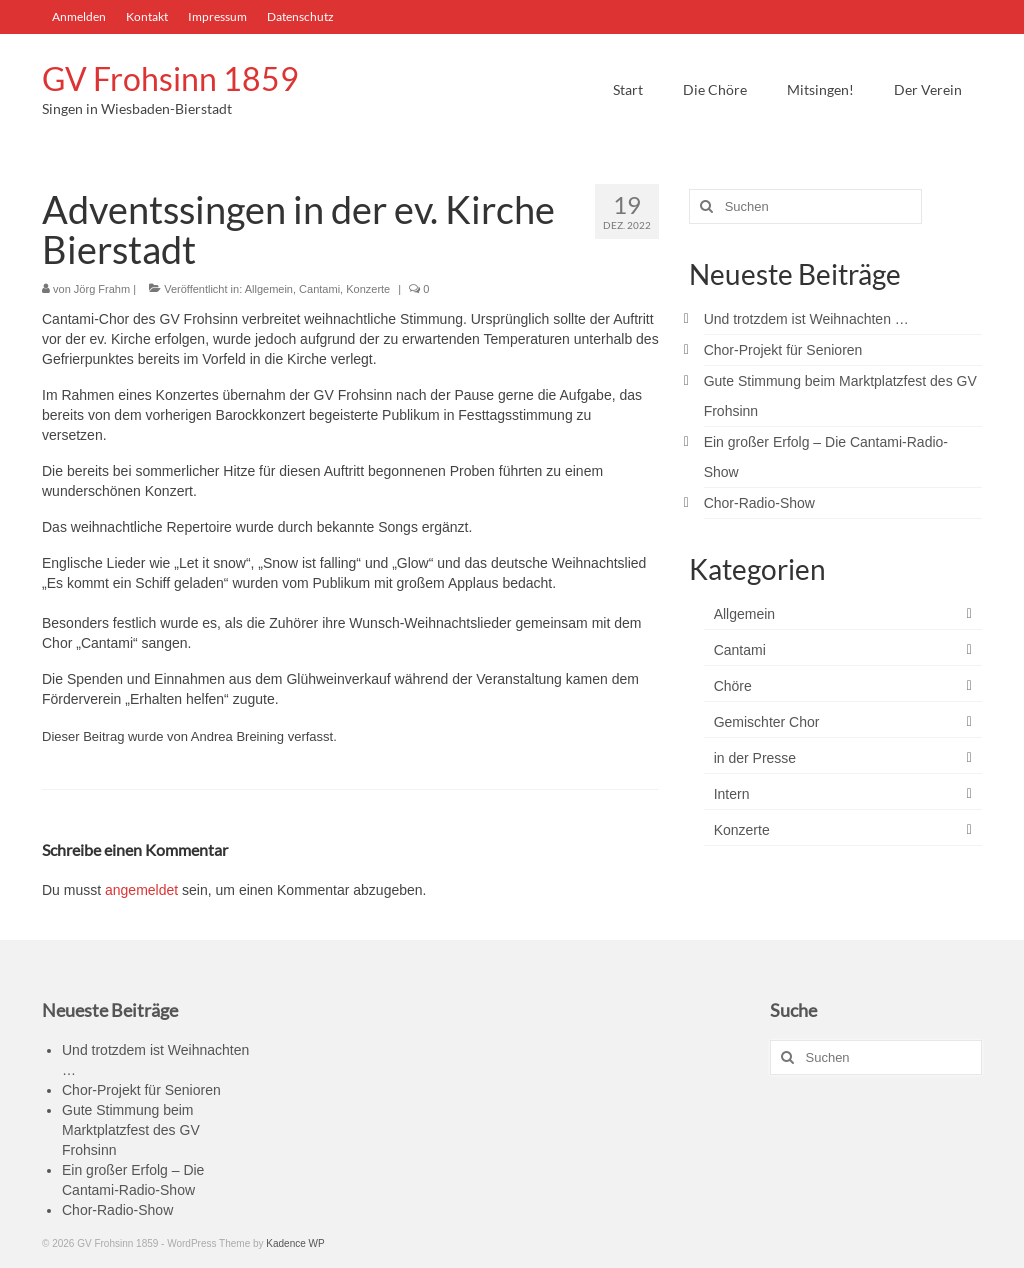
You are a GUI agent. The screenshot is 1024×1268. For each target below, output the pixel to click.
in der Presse (755, 758)
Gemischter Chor (767, 722)
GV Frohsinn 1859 (170, 78)
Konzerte (368, 289)
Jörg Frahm (102, 289)
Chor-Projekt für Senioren (783, 350)
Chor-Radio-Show (759, 503)
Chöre (733, 686)
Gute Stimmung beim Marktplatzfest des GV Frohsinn (131, 1130)
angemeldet (141, 890)
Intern (732, 794)
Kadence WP (295, 1243)
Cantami (319, 289)
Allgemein (269, 289)
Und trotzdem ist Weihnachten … (806, 319)
